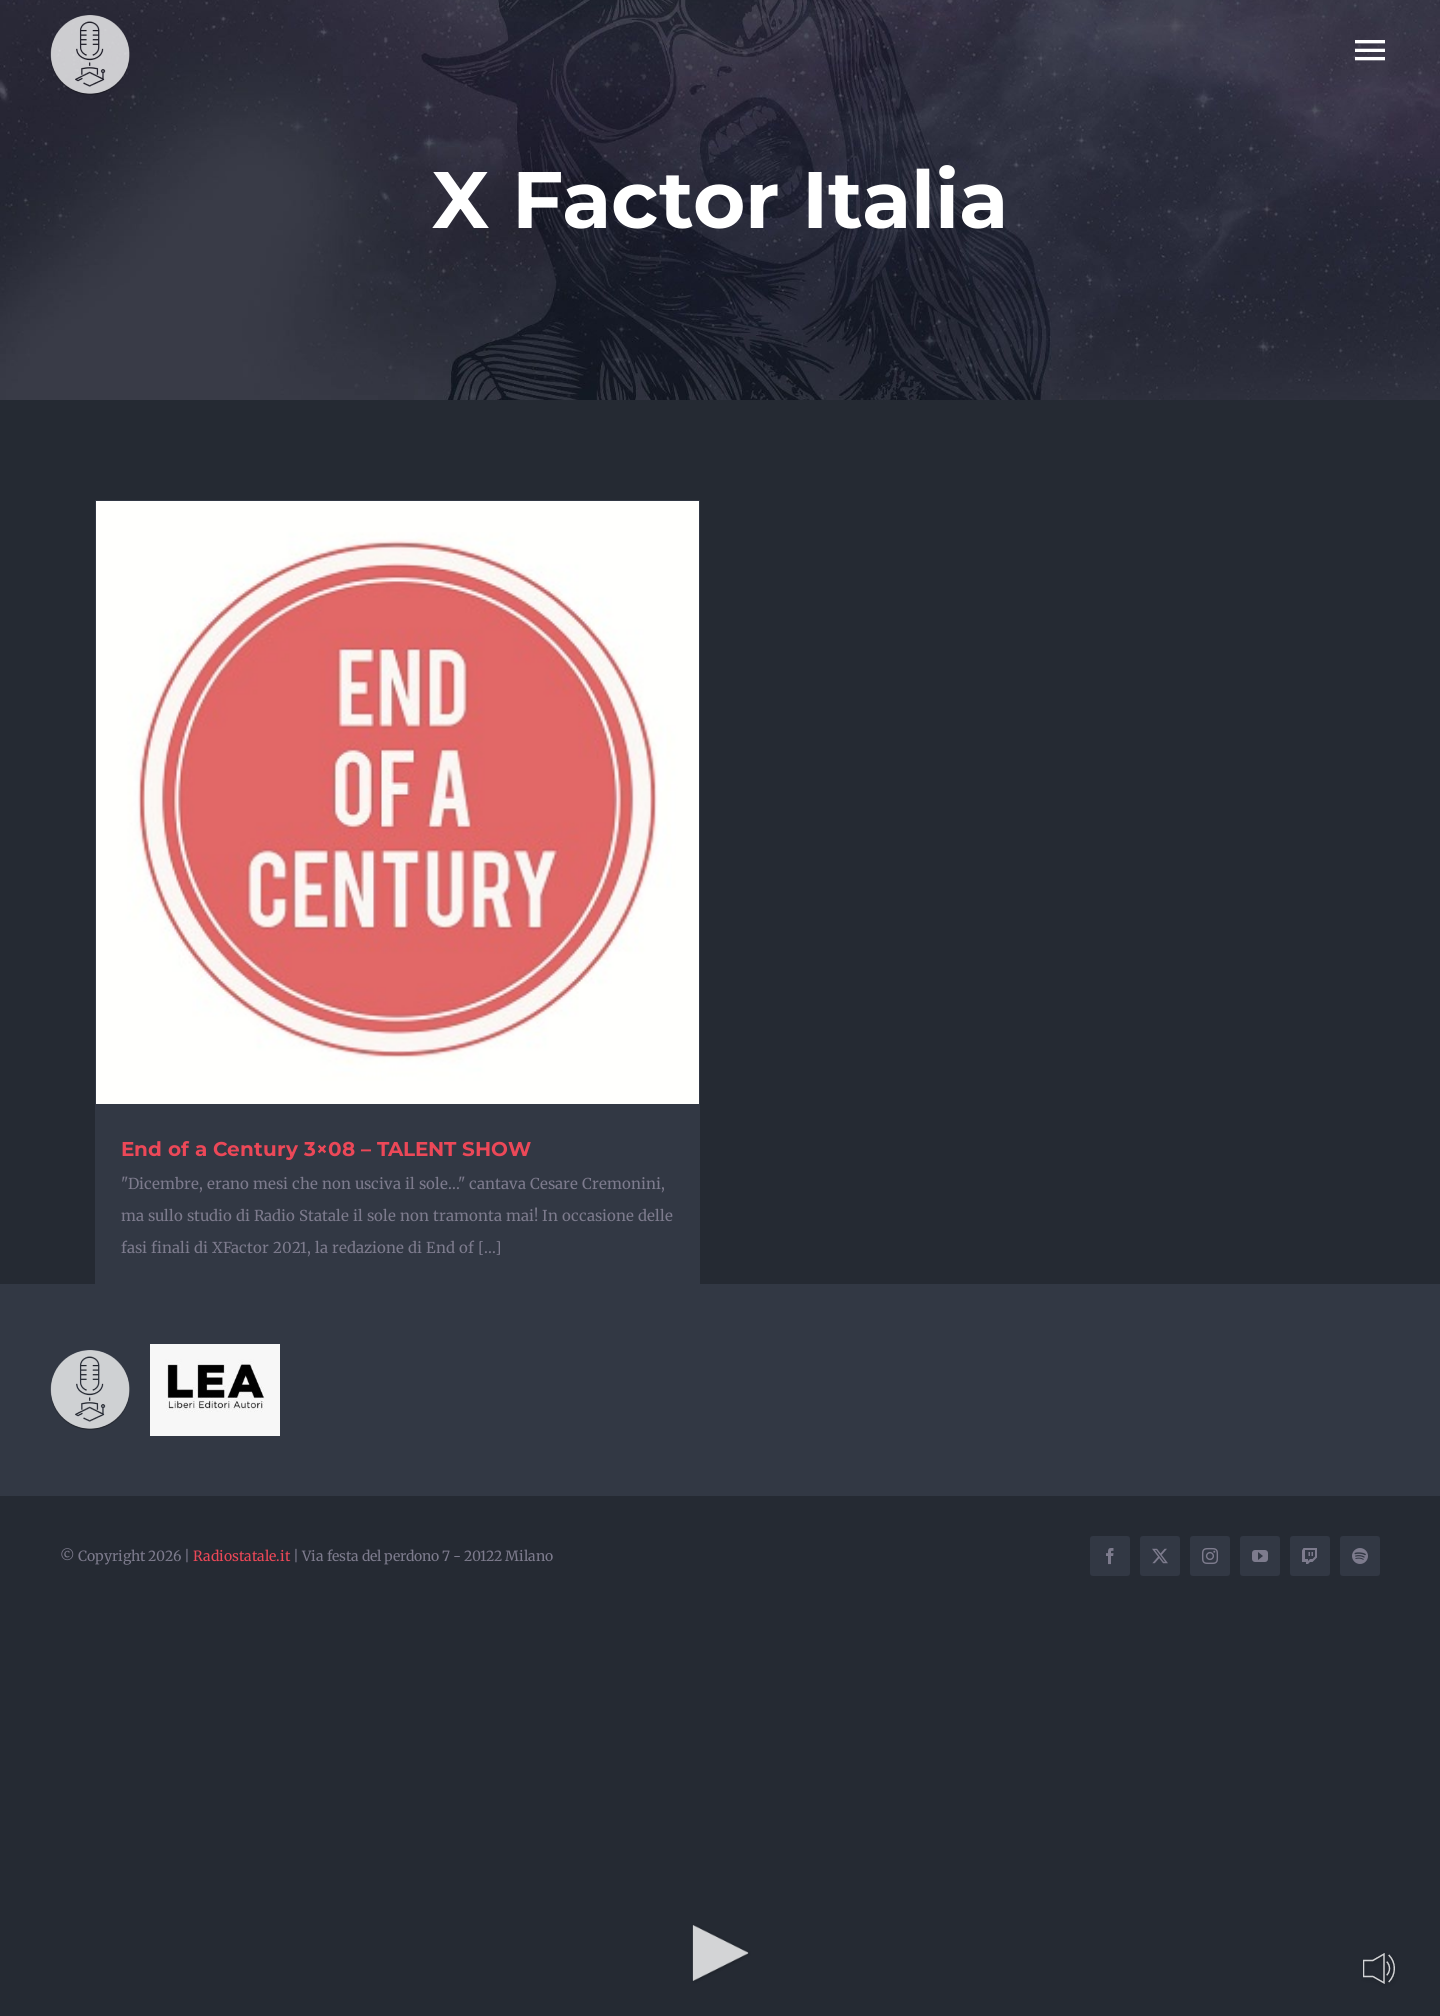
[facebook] (1110, 1556)
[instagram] (1210, 1556)
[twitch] (1310, 1556)
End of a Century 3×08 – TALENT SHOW (326, 1149)
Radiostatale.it (241, 1556)
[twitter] (1160, 1556)
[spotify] (1360, 1556)
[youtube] (1260, 1556)
